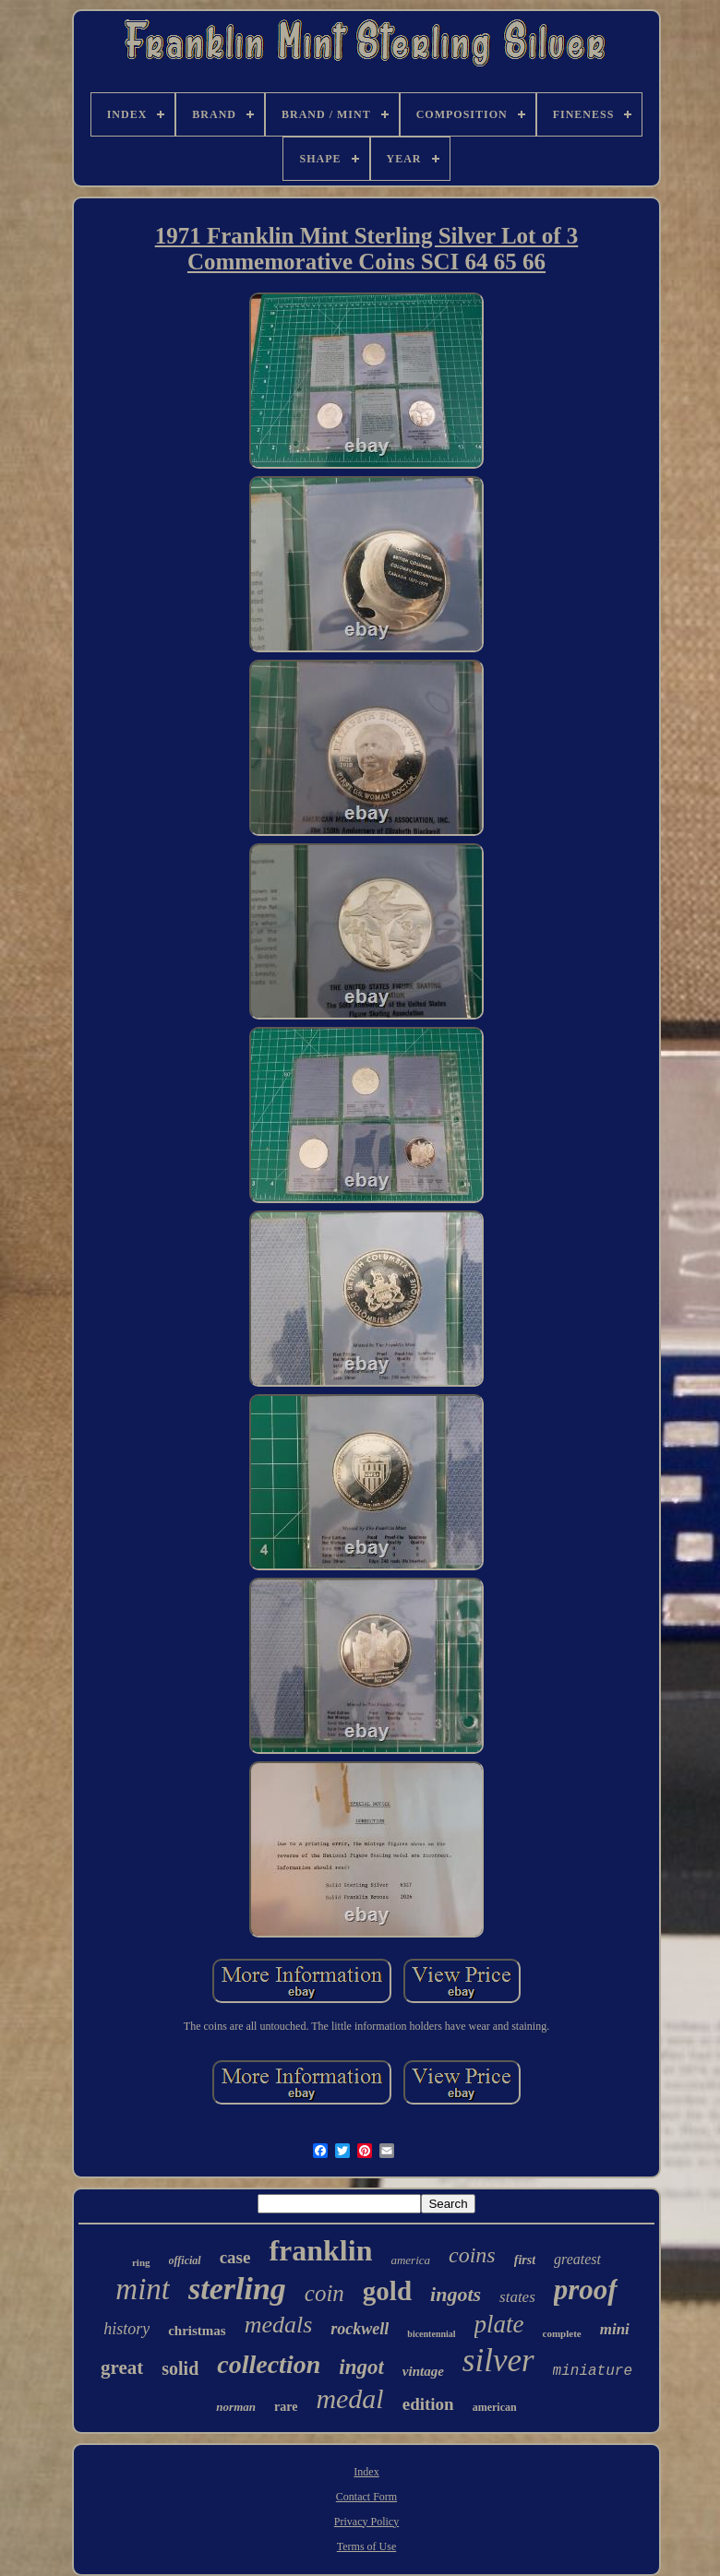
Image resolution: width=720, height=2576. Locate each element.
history (126, 2329)
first (524, 2260)
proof (586, 2289)
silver (498, 2361)
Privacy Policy (366, 2521)
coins (472, 2255)
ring (141, 2262)
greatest (577, 2259)
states (517, 2297)
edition (428, 2404)
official (185, 2260)
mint (142, 2289)
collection (268, 2364)
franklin (320, 2250)
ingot (361, 2367)
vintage (423, 2371)
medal (349, 2398)
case (235, 2257)
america (410, 2260)
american (495, 2407)
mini (615, 2329)
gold (387, 2291)
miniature (592, 2371)
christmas (197, 2330)
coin (324, 2293)
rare (285, 2407)
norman (236, 2407)
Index (366, 2471)
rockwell (359, 2329)
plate (499, 2324)
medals (279, 2324)
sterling (237, 2289)
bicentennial (431, 2334)
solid (180, 2368)
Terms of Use (366, 2546)
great (122, 2367)
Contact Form (366, 2496)
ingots (455, 2294)
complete (562, 2333)
